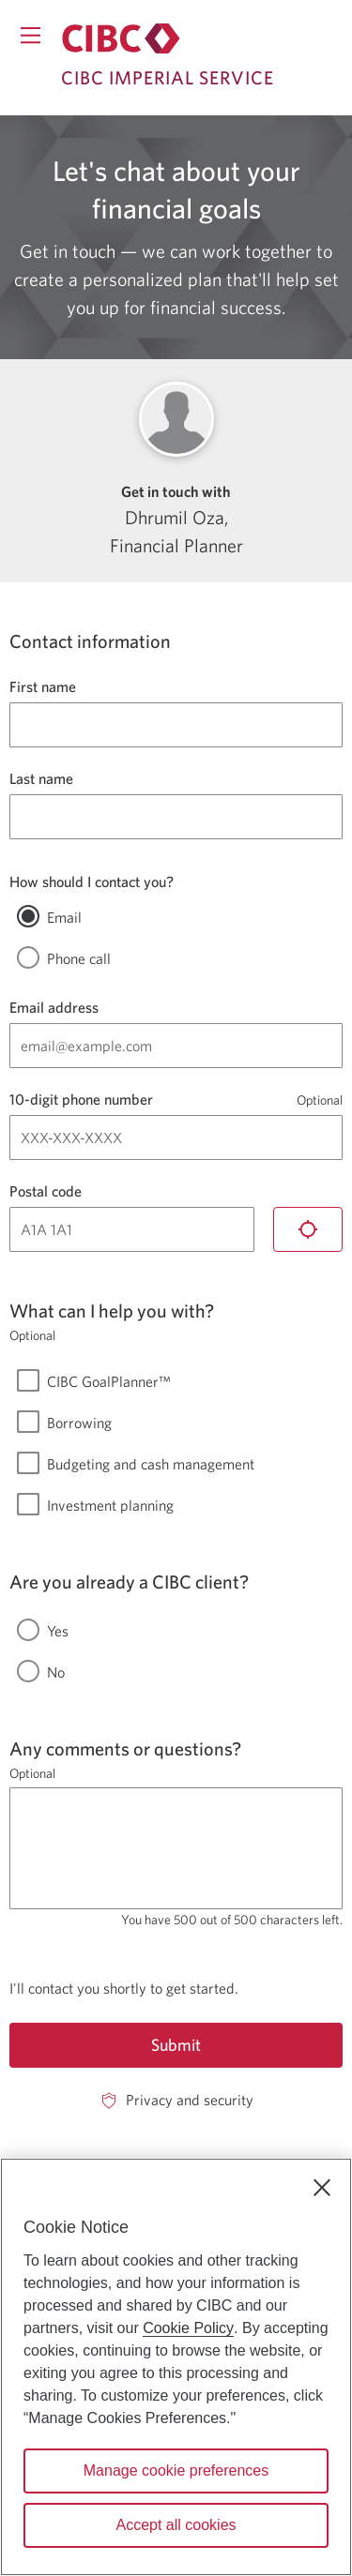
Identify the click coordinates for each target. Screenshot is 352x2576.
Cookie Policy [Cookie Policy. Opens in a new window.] (188, 2328)
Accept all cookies (175, 2525)
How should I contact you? (91, 881)
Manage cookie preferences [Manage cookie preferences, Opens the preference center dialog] (176, 2470)
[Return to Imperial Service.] (121, 38)
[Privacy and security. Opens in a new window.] (176, 2100)
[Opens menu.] (30, 35)
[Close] (322, 2188)
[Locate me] (308, 1229)
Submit (176, 2045)
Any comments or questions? (125, 1748)
